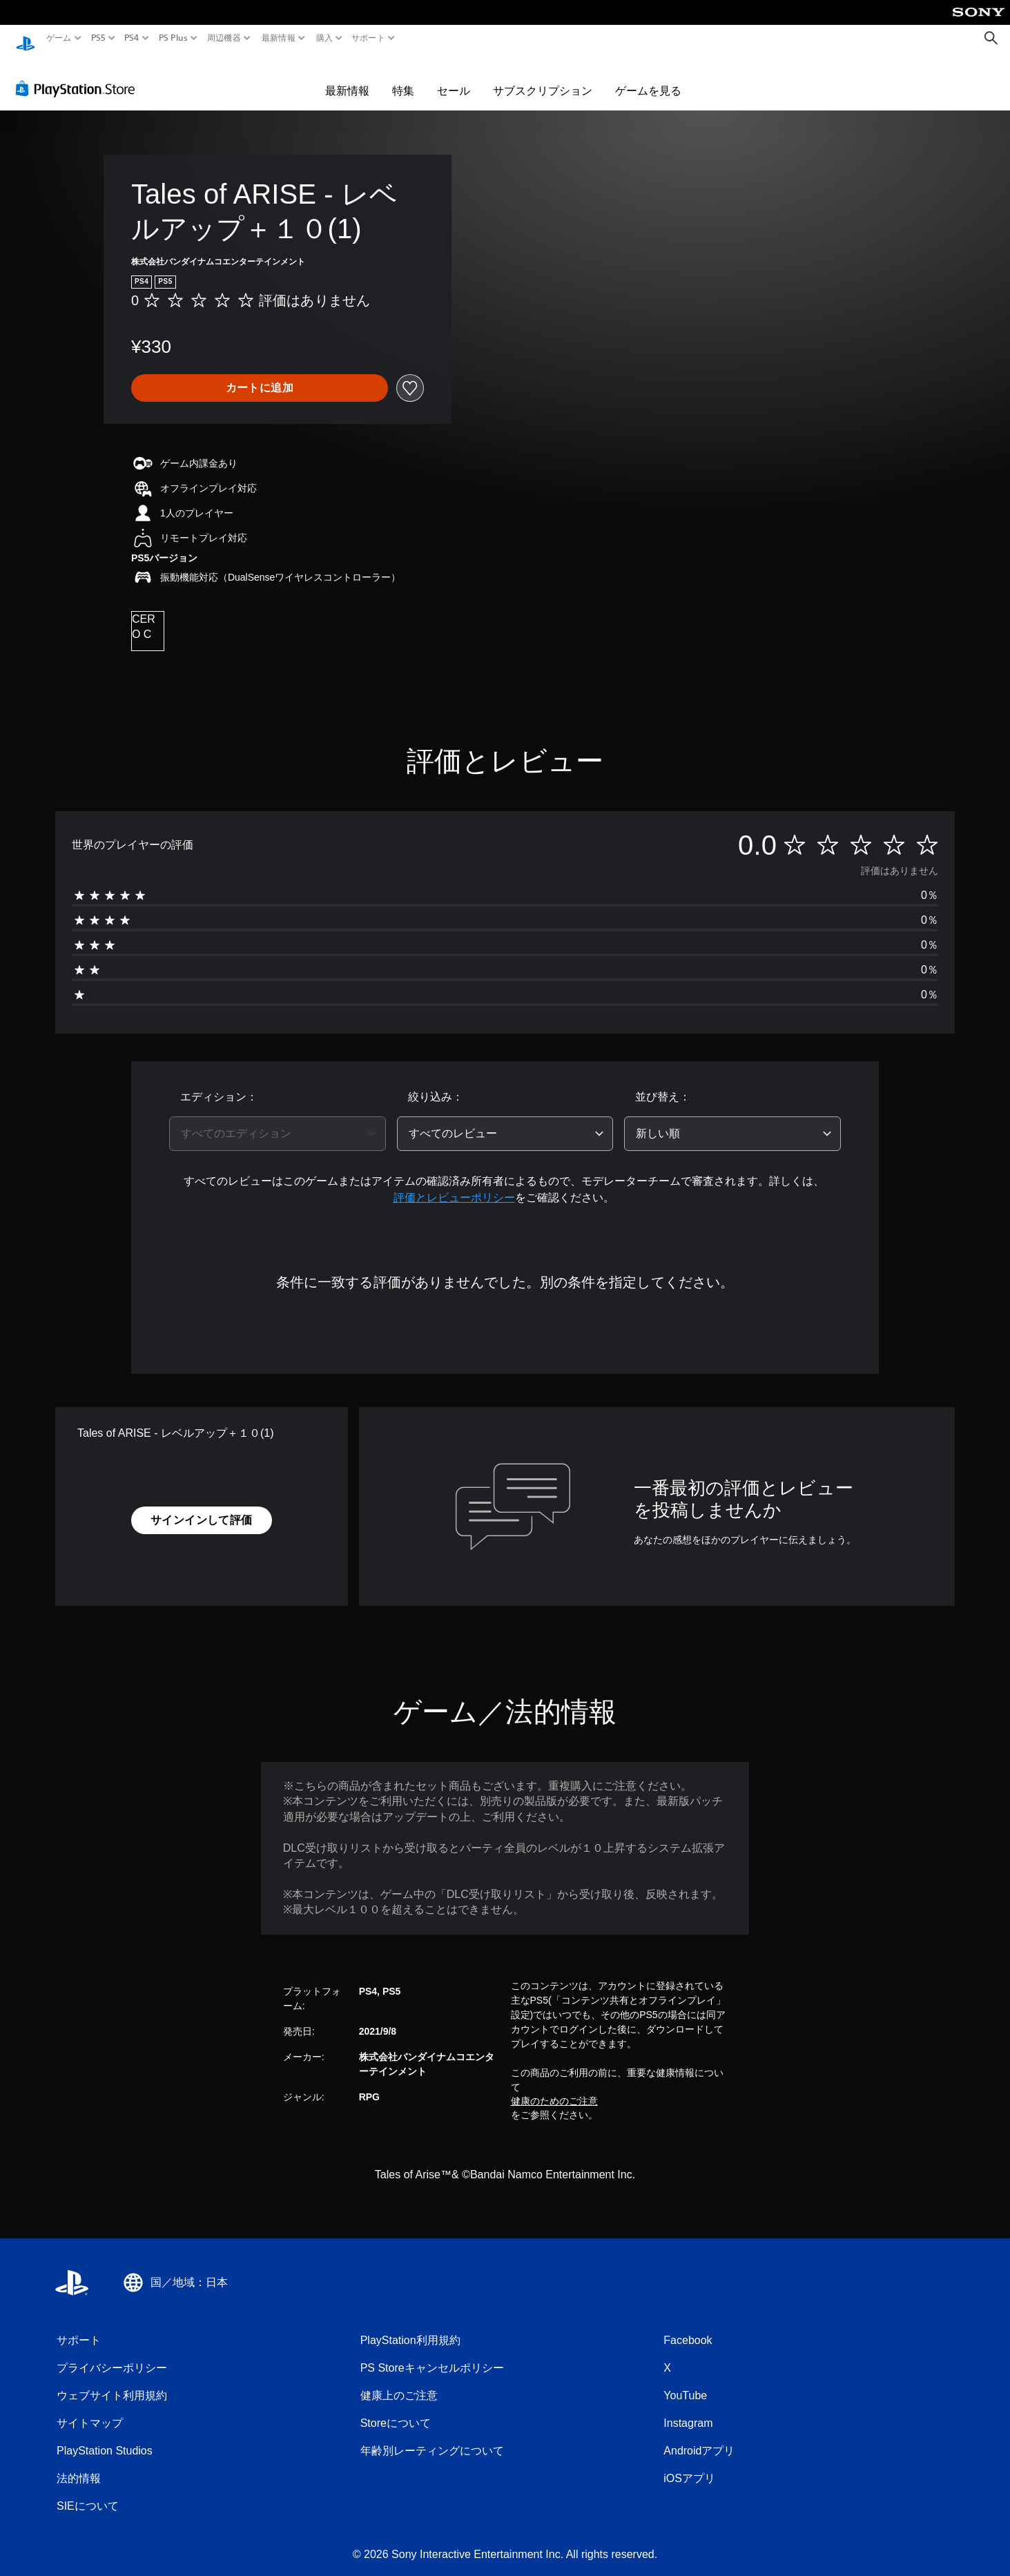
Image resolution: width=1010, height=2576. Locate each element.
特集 (403, 77)
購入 (324, 37)
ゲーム (59, 37)
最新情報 (278, 37)
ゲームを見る (648, 77)
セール (453, 77)
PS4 (131, 37)
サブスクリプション (542, 77)
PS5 (98, 37)
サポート (368, 37)
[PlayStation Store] (79, 75)
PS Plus (172, 37)
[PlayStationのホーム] (25, 38)
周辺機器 (224, 37)
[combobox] (277, 1120)
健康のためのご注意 (554, 2087)
